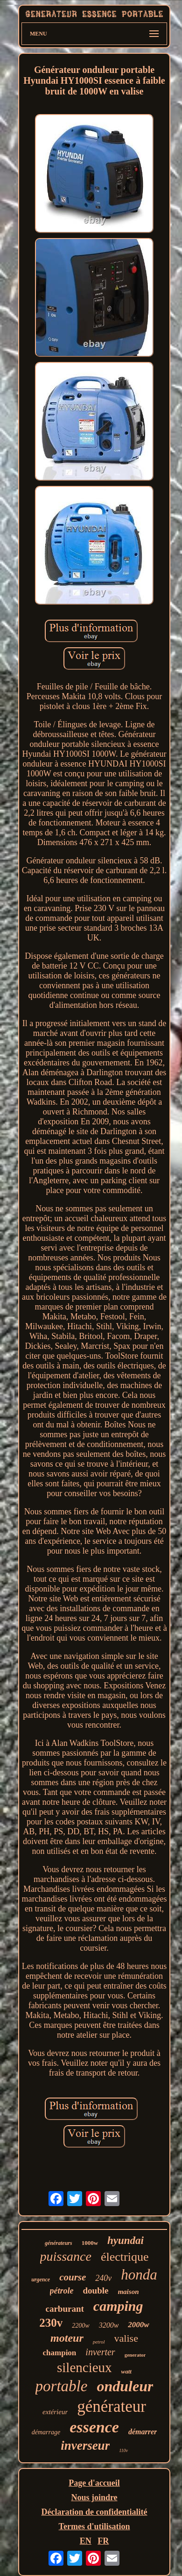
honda (139, 2274)
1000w (90, 2242)
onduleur (125, 2386)
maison (128, 2291)
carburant (65, 2309)
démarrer (142, 2432)
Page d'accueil (94, 2483)
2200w (80, 2325)
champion (60, 2352)
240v (103, 2278)
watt (126, 2371)
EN (85, 2541)
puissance (65, 2256)
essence (94, 2427)
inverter (100, 2352)
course (72, 2277)
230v (51, 2322)
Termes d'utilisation (94, 2526)
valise (126, 2338)
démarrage (46, 2432)
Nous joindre (94, 2497)
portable (61, 2386)
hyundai (125, 2240)
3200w (109, 2325)
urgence (40, 2279)
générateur (111, 2406)
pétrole (62, 2290)
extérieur (55, 2412)
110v (123, 2450)
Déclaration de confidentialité (94, 2512)
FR (103, 2541)
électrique (125, 2257)
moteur (67, 2338)
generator (135, 2355)
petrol (99, 2341)
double (96, 2290)
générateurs (58, 2243)
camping (118, 2306)
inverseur (85, 2446)
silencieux (84, 2367)
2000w (138, 2324)
